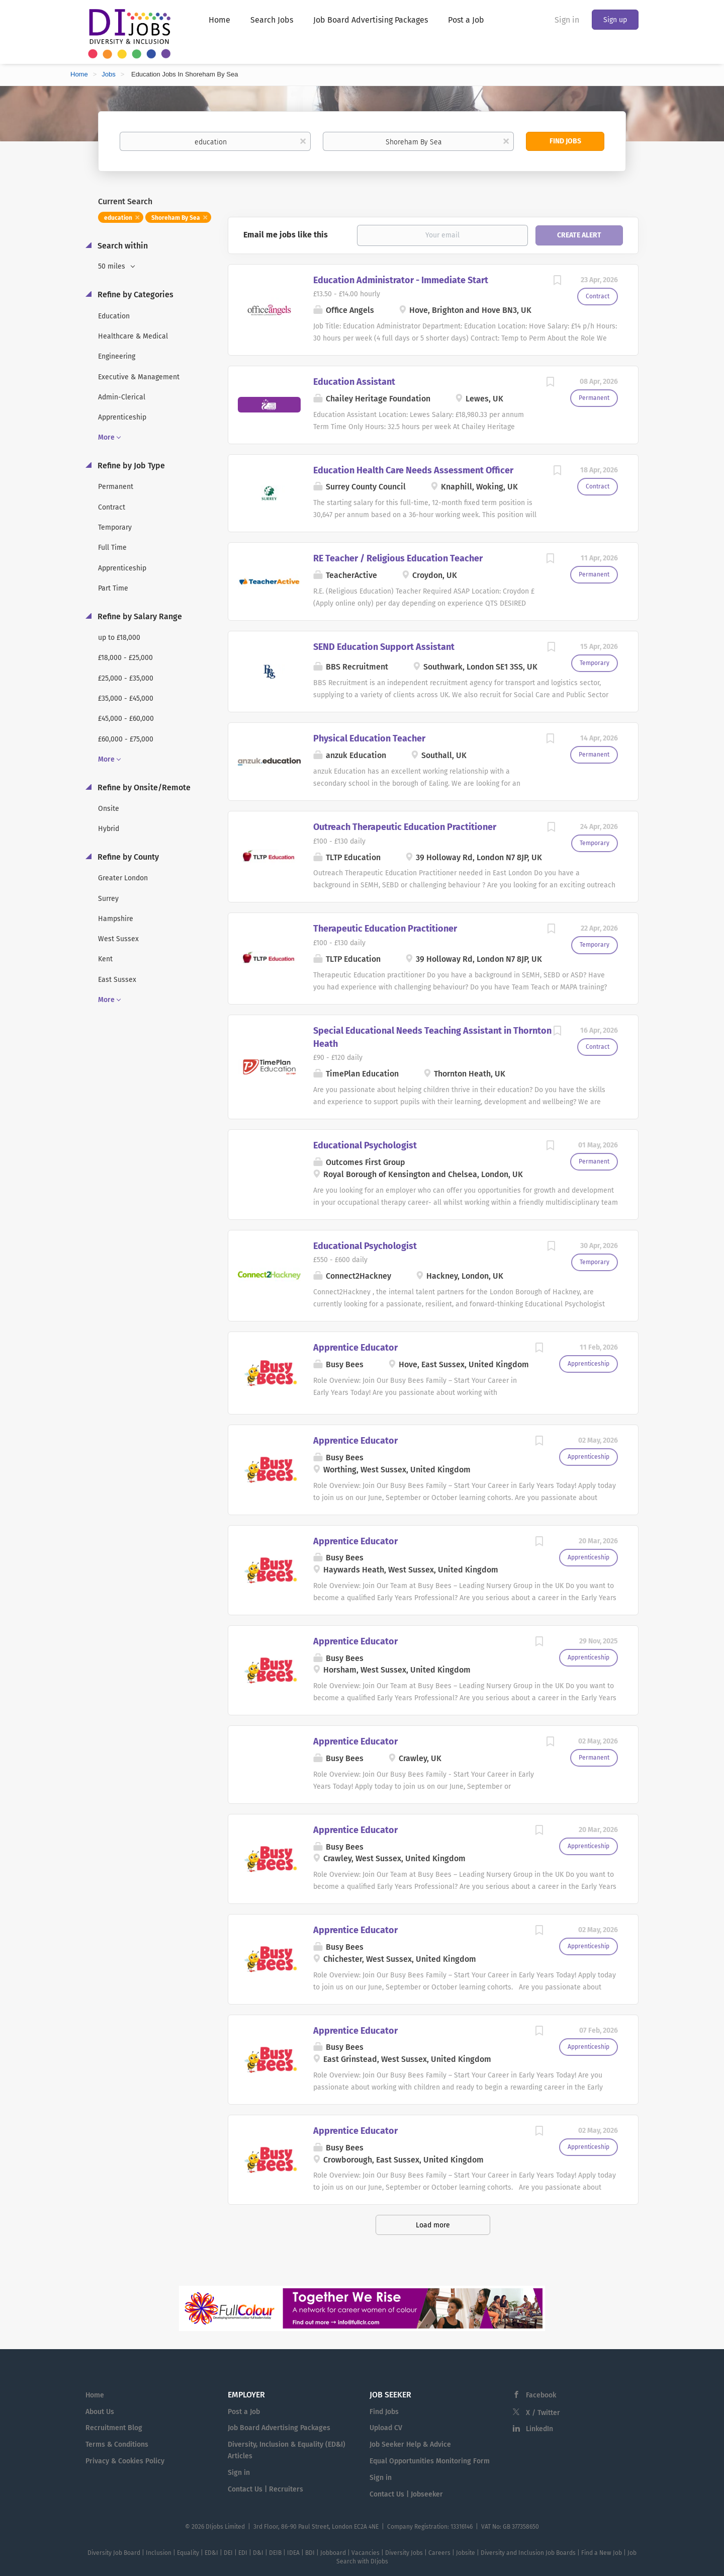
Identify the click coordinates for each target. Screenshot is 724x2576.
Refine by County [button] (127, 857)
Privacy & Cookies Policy (124, 2461)
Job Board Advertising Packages (279, 2428)
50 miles (112, 266)
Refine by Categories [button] (134, 294)
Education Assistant (354, 381)
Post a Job (244, 2411)
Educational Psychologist (365, 1145)
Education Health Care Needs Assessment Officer (413, 470)
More (106, 437)
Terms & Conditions (116, 2444)
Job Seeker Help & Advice (410, 2444)
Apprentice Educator (355, 1347)
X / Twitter (543, 2412)
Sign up (615, 20)
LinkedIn (539, 2429)
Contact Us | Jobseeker (406, 2494)
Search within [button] (122, 246)
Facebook (541, 2395)
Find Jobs (565, 141)
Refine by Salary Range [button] (139, 616)
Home (79, 74)
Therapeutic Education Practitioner (385, 928)
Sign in (567, 20)
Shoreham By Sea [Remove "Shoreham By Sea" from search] (175, 217)
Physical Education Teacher (369, 738)
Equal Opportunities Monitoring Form (430, 2461)
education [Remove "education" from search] (118, 217)
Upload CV (386, 2428)
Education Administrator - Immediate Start (400, 280)
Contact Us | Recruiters (265, 2489)
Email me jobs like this (285, 234)
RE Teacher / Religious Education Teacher (398, 558)
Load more (433, 2225)
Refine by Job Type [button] (130, 465)
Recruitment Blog (113, 2428)
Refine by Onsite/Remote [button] (143, 787)
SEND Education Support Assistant (384, 646)
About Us (99, 2411)
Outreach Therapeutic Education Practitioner (404, 827)
